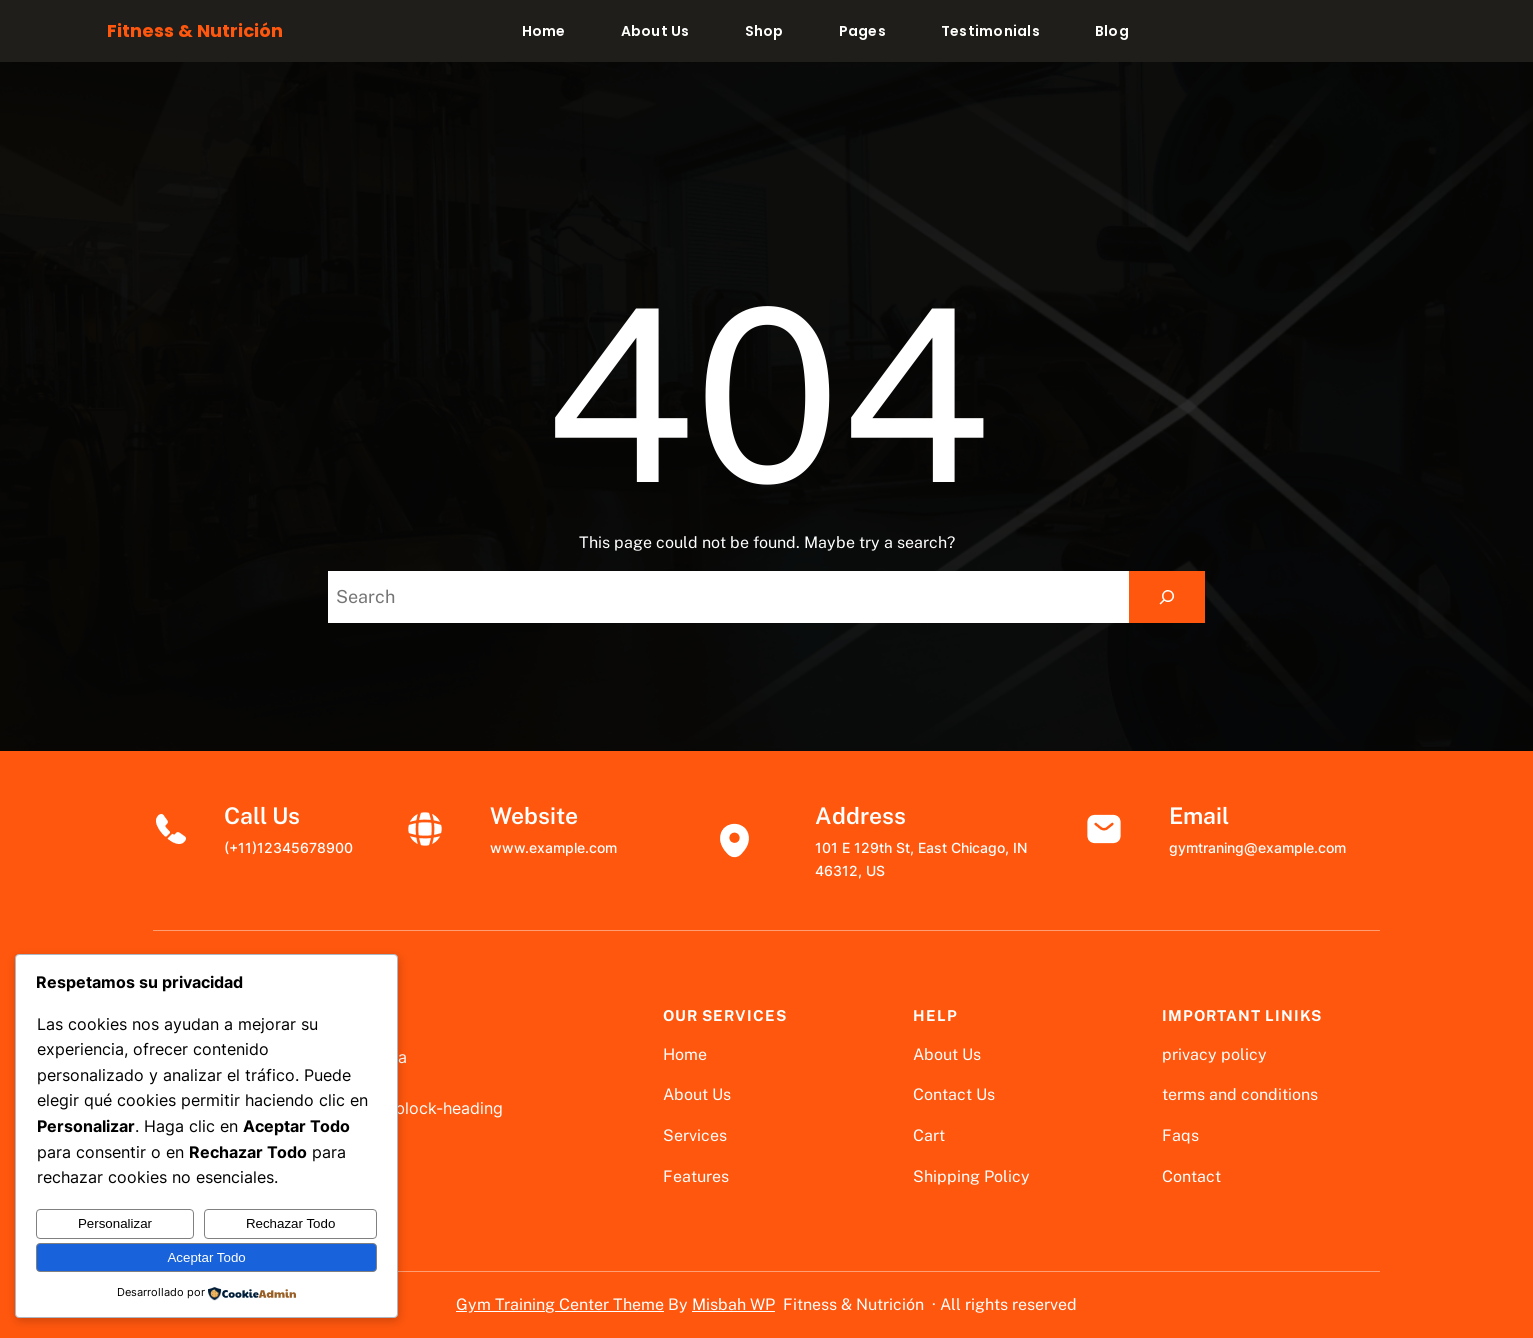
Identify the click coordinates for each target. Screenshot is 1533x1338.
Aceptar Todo (206, 1257)
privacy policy (1214, 1054)
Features (696, 1176)
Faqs (1180, 1135)
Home (685, 1054)
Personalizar (115, 1223)
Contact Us (954, 1094)
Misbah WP (733, 1304)
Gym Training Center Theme (560, 1304)
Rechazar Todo (290, 1223)
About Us (697, 1094)
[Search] (1167, 597)
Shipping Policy (971, 1176)
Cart (929, 1135)
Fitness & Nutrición (195, 30)
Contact (1191, 1176)
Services (695, 1135)
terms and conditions (1240, 1094)
